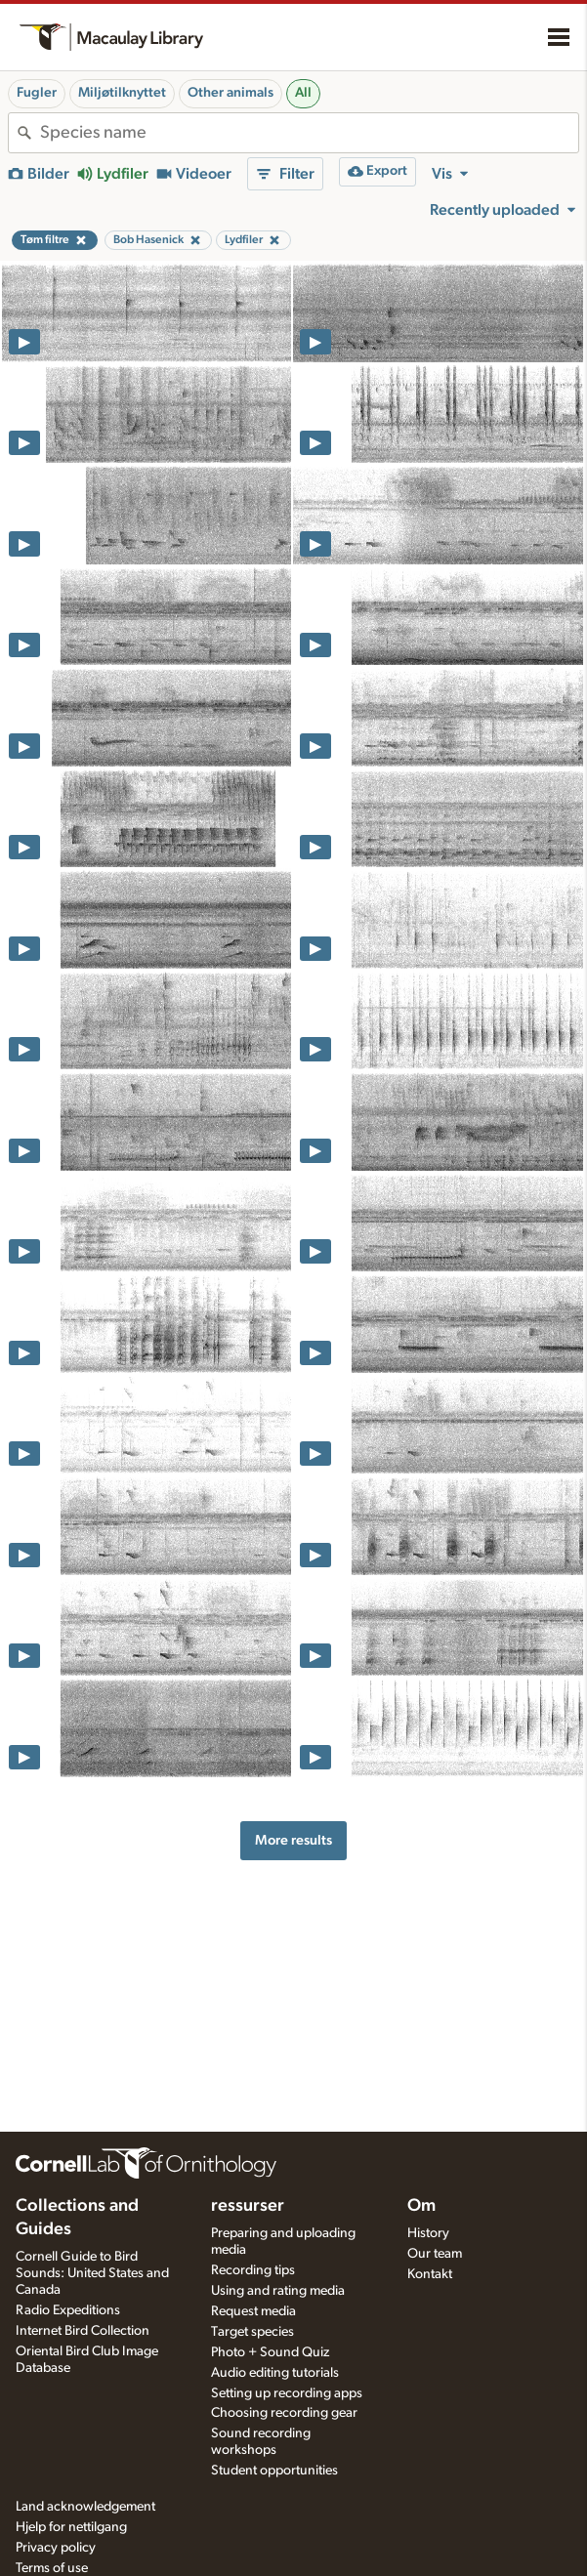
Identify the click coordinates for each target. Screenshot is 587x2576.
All (303, 93)
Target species (252, 2332)
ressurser (247, 2206)
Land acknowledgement (85, 2507)
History (428, 2233)
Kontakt (429, 2274)
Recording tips (253, 2270)
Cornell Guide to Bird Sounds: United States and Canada (92, 2273)
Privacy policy (56, 2548)
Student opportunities (274, 2470)
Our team (434, 2254)
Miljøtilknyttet (122, 93)
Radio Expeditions (68, 2310)
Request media (253, 2311)
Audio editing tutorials (275, 2373)
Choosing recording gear (284, 2413)
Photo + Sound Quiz (270, 2352)
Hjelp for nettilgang (71, 2527)
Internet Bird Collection (82, 2331)
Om (421, 2206)
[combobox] (309, 132)
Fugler (37, 93)
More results (293, 1840)
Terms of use (52, 2568)
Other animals (230, 93)
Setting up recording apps (286, 2393)
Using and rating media (278, 2291)
